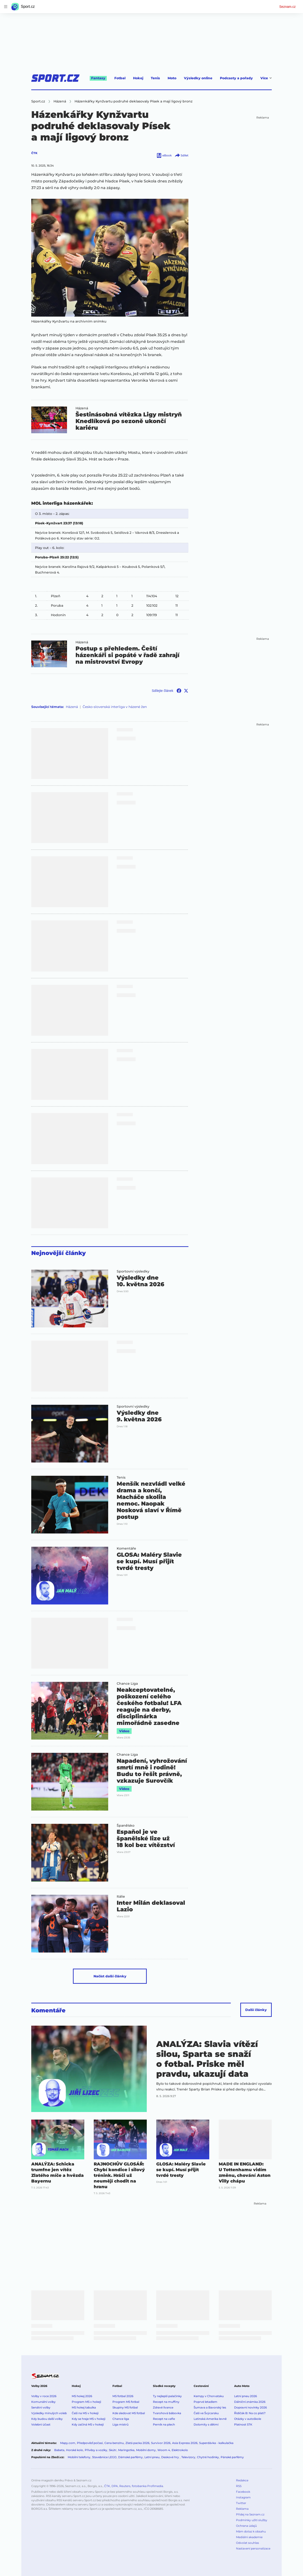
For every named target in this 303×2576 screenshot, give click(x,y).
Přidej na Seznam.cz (250, 2514)
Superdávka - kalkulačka (216, 2443)
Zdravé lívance (163, 2407)
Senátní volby (40, 2407)
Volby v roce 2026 (43, 2396)
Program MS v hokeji (86, 2402)
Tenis (155, 78)
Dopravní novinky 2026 (250, 2407)
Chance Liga (127, 1683)
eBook (164, 155)
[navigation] (5, 6)
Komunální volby (43, 2402)
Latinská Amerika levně (210, 2419)
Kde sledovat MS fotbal (128, 2413)
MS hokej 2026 (82, 2396)
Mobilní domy (146, 2450)
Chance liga (120, 2419)
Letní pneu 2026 (245, 2396)
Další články (256, 2010)
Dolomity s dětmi (206, 2424)
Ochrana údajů (246, 2525)
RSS (238, 2486)
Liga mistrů (120, 2424)
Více (266, 78)
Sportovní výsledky (133, 1271)
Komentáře (126, 1548)
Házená (82, 408)
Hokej (138, 78)
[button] (109, 258)
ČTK (34, 153)
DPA (114, 2486)
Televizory (188, 2457)
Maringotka (126, 2450)
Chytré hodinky (208, 2457)
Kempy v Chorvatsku (209, 2396)
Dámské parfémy (130, 2457)
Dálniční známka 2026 (249, 2402)
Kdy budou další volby (47, 2419)
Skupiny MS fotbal (125, 2407)
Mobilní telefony (79, 2457)
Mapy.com (67, 2443)
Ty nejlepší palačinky (167, 2396)
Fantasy (98, 78)
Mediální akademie (249, 2537)
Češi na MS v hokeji (85, 2413)
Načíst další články (110, 1976)
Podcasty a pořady (236, 78)
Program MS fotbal (125, 2402)
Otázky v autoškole (247, 2419)
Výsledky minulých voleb (49, 2413)
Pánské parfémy (232, 2457)
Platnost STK (243, 2424)
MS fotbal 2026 (122, 2396)
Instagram (243, 2497)
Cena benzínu (114, 2443)
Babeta (59, 2450)
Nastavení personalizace (253, 2548)
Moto (172, 78)
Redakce (242, 2480)
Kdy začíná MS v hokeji (88, 2424)
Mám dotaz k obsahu (251, 2531)
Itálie (121, 1896)
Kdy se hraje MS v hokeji (88, 2419)
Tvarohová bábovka (167, 2413)
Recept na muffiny (166, 2402)
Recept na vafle (164, 2419)
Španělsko (125, 1825)
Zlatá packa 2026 (137, 2443)
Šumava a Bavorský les (210, 2407)
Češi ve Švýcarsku (206, 2413)
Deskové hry (170, 2457)
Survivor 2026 (160, 2443)
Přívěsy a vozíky (96, 2450)
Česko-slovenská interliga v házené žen (115, 707)
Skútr (112, 2450)
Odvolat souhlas (247, 2543)
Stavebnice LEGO (104, 2457)
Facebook (243, 2491)
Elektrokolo (180, 2450)
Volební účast (40, 2424)
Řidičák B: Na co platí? (250, 2413)
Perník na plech (164, 2424)
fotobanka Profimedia (147, 2486)
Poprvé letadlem (205, 2402)
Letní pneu (152, 2457)
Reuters (124, 2486)
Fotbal (119, 78)
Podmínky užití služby (251, 2520)
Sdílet (181, 155)
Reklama (242, 2508)
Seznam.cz (287, 7)
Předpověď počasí (90, 2443)
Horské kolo (74, 2450)
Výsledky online (198, 78)
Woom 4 (163, 2450)
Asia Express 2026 (184, 2443)
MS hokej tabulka (84, 2407)
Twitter (241, 2503)
